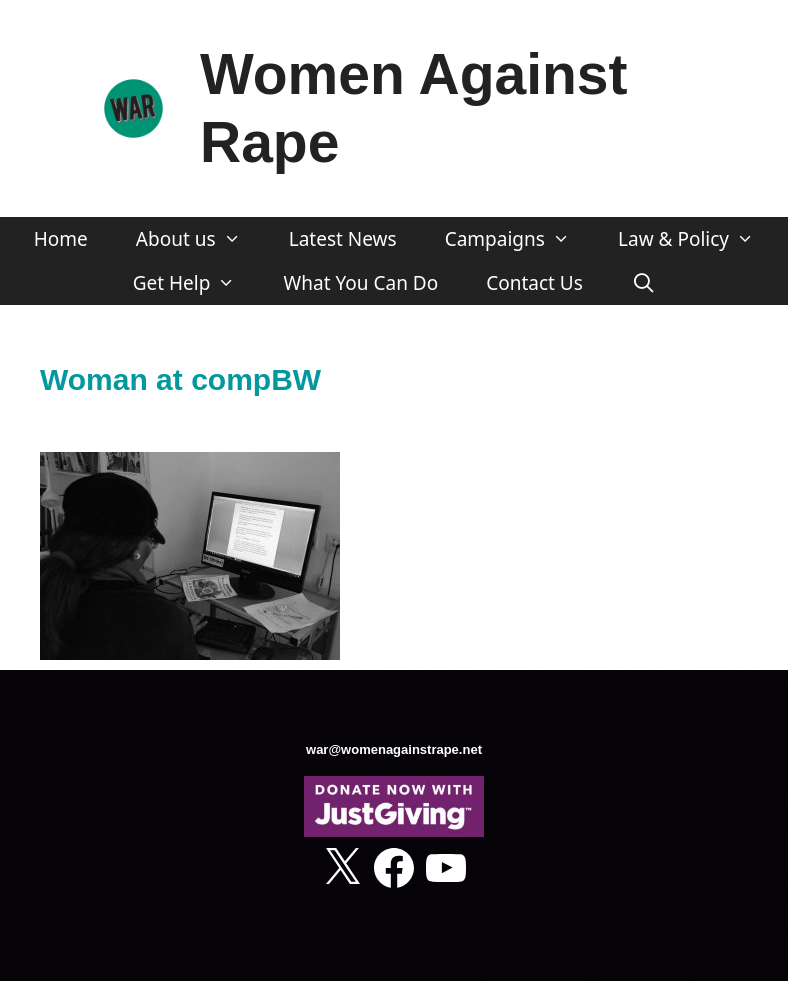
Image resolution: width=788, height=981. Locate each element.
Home (61, 239)
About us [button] (200, 239)
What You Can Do (361, 283)
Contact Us (534, 283)
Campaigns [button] (519, 239)
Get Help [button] (196, 283)
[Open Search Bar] (643, 283)
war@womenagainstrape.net (394, 749)
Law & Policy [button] (698, 239)
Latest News (343, 239)
